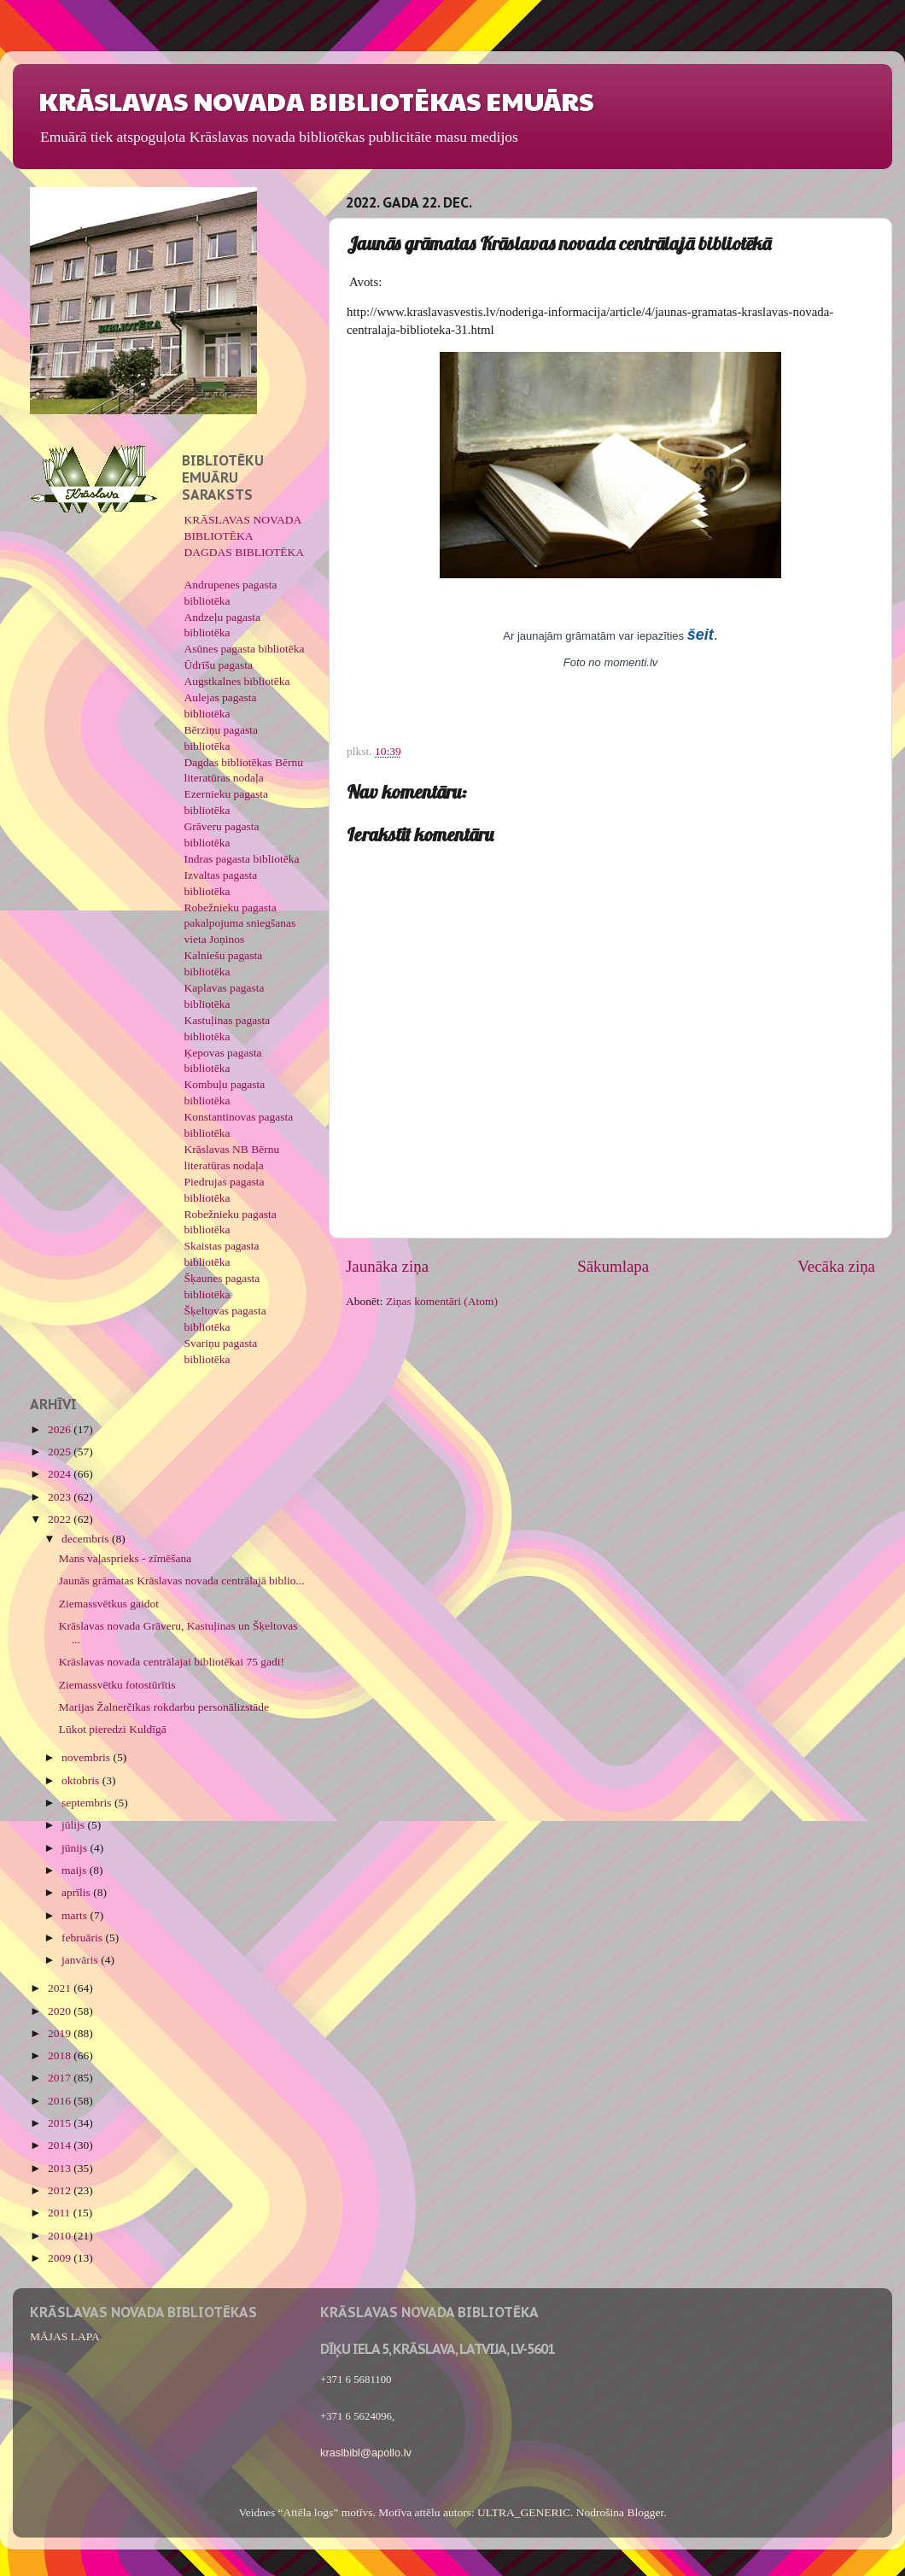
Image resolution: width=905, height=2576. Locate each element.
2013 (60, 2168)
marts (75, 1915)
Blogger (645, 2512)
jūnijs (75, 1847)
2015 (60, 2122)
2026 (60, 1429)
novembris (87, 1757)
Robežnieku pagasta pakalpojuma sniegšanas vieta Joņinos (240, 923)
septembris (87, 1802)
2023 (60, 1496)
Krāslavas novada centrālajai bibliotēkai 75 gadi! (171, 1661)
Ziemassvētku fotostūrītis (117, 1684)
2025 (60, 1451)
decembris (86, 1538)
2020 (60, 2011)
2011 (60, 2212)
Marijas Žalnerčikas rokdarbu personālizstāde (164, 1707)
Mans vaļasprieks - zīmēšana (125, 1558)
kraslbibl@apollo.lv (366, 2452)
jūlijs (74, 1824)
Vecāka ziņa (836, 1266)
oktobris (81, 1780)
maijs (75, 1870)
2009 (60, 2257)
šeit (700, 634)
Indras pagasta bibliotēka (242, 858)
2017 (60, 2077)
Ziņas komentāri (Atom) (442, 1301)
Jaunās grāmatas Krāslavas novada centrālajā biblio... (182, 1580)
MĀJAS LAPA (65, 2336)
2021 (60, 1988)
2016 (60, 2100)
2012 (60, 2190)
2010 (60, 2235)
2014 (60, 2145)
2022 (60, 1519)
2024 (60, 1473)
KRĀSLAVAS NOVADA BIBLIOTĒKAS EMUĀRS (315, 100)
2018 (60, 2055)
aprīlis (77, 1892)
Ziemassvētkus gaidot (109, 1603)
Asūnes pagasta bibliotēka (244, 648)
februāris (83, 1937)
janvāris (81, 1959)
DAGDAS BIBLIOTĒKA (244, 552)
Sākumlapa (613, 1266)
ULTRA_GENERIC (523, 2512)
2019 (60, 2033)
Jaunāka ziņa (387, 1266)
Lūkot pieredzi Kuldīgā (112, 1729)
